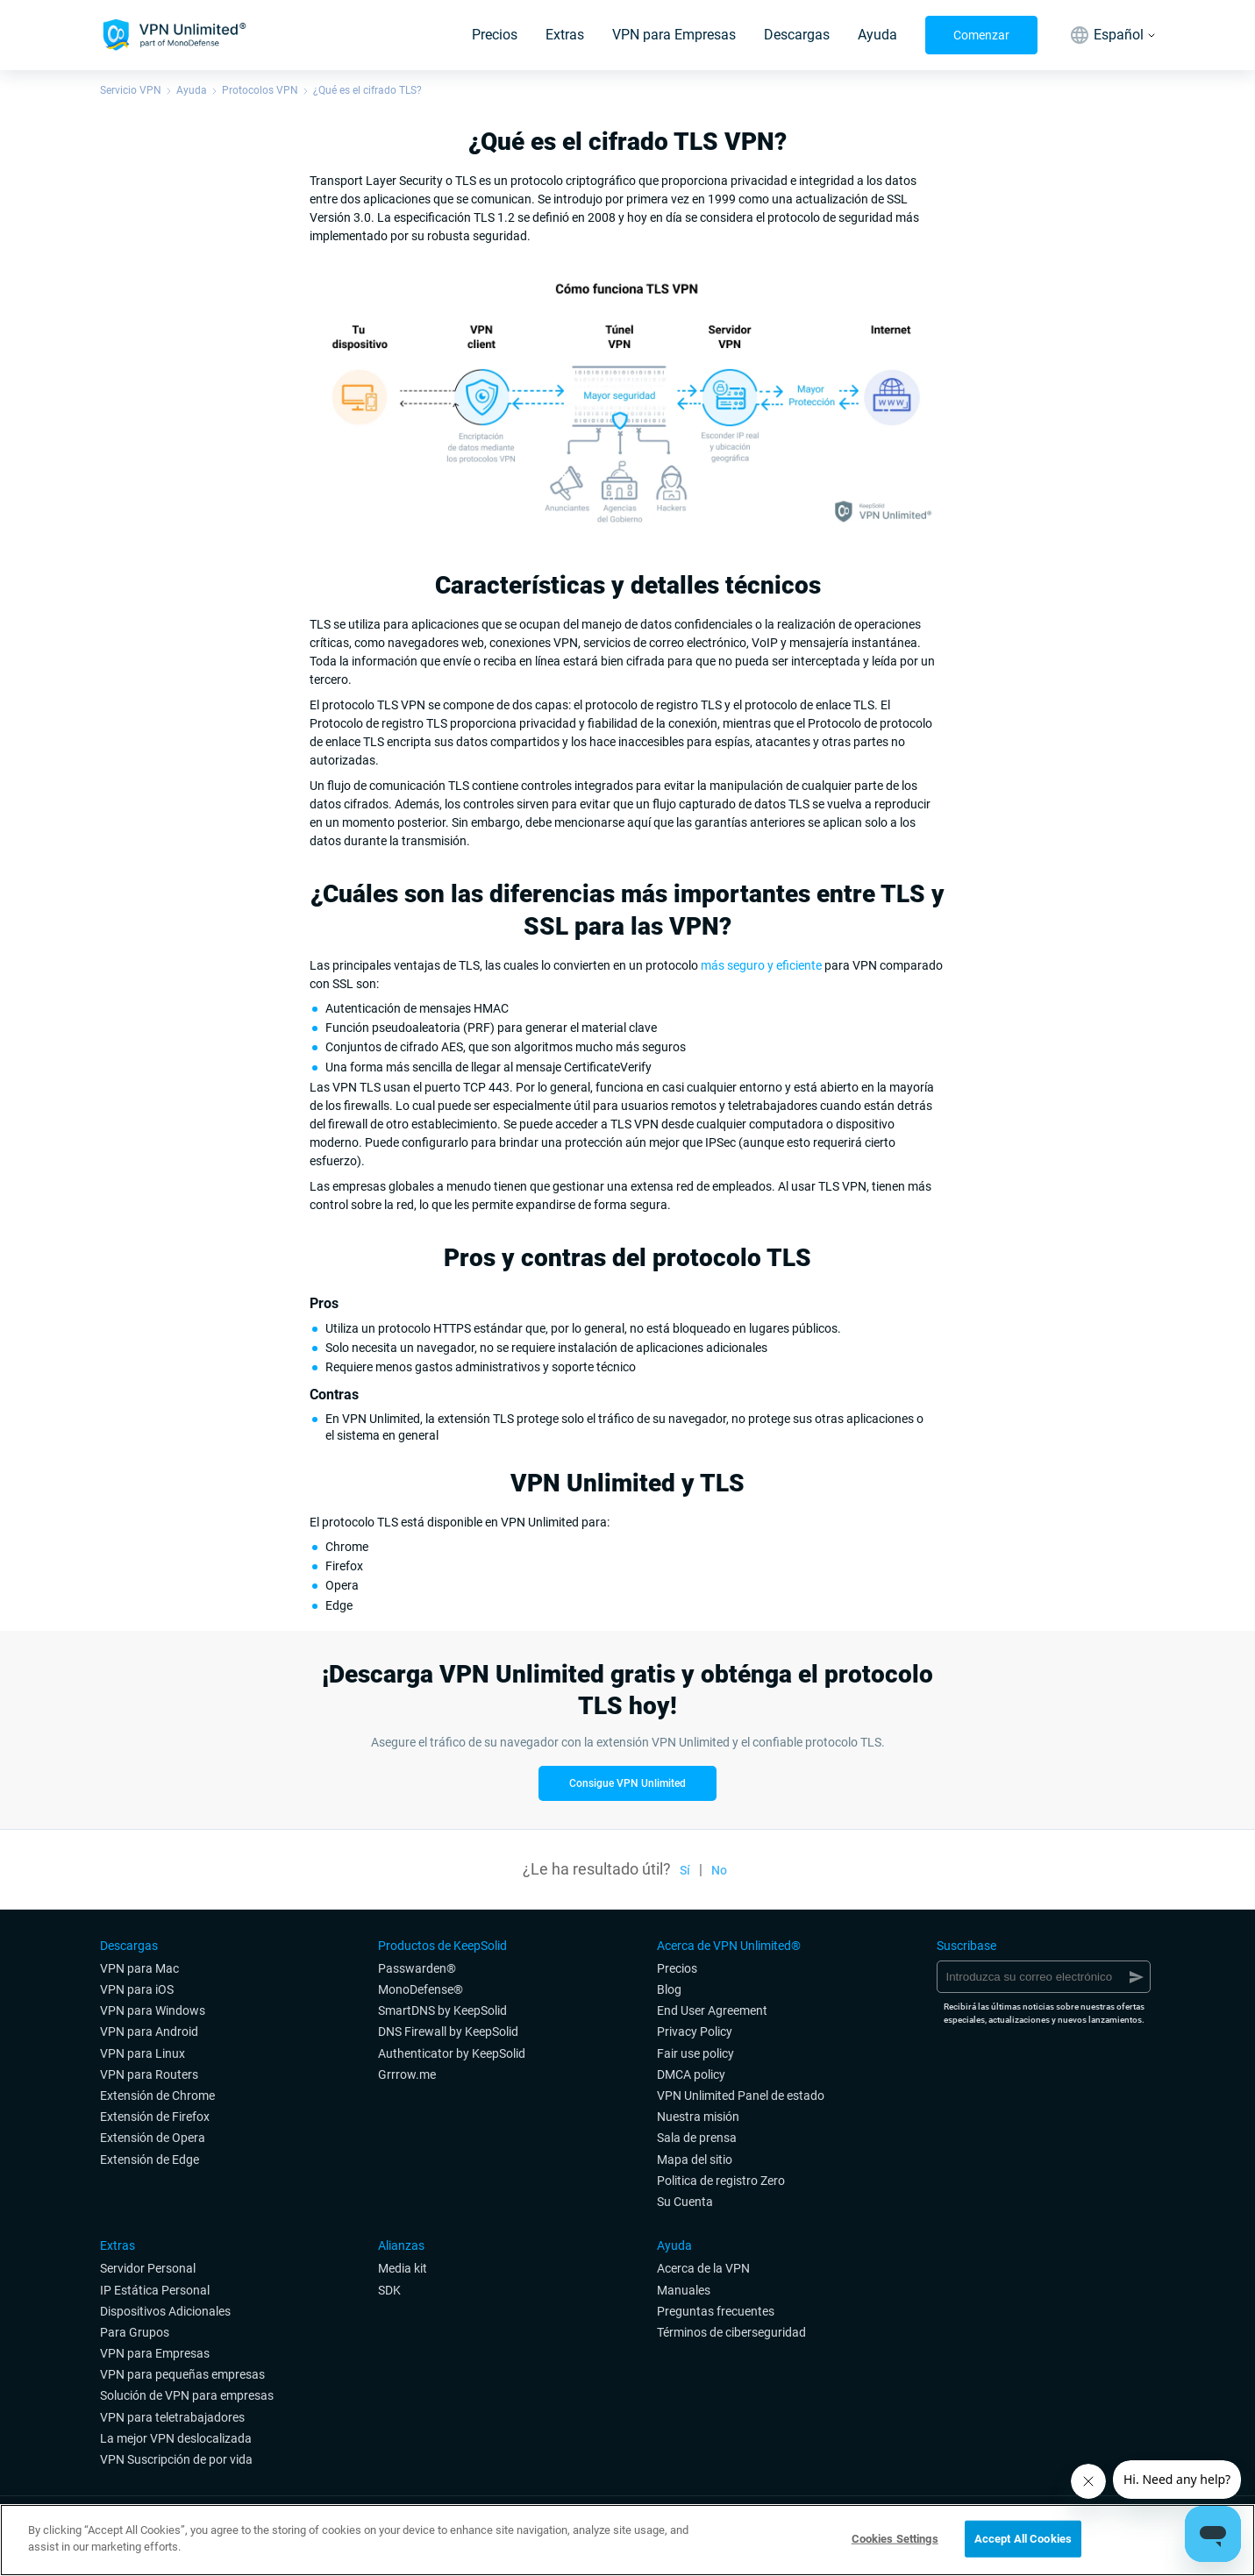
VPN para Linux (142, 2053)
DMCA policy (691, 2074)
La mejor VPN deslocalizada (176, 2438)
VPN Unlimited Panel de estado (740, 2096)
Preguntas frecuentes (715, 2311)
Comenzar (981, 35)
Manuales (683, 2290)
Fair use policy (695, 2053)
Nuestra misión (698, 2117)
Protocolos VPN (260, 90)
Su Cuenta (685, 2202)
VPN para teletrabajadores (172, 2417)
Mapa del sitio (694, 2160)
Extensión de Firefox (155, 2117)
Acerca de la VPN (703, 2268)
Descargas (797, 34)
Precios (494, 34)
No (719, 1870)
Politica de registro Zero (721, 2181)
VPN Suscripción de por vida (176, 2459)
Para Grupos (134, 2332)
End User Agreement (712, 2010)
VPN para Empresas (674, 34)
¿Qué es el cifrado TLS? (367, 90)
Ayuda (877, 34)
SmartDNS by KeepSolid (442, 2010)
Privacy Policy (694, 2032)
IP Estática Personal (155, 2290)
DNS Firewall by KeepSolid (448, 2032)
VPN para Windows (152, 2010)
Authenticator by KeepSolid (451, 2053)
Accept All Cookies (1023, 2538)
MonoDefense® (420, 1989)
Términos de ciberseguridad (731, 2332)
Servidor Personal (148, 2268)
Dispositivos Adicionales (165, 2311)
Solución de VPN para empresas (187, 2395)
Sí (685, 1870)
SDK (389, 2290)
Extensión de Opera (152, 2138)
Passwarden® (417, 1968)
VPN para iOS (137, 1989)
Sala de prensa (697, 2138)
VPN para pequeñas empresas (182, 2374)
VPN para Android (149, 2032)
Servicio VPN (130, 90)
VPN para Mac (139, 1968)
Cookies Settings (895, 2538)
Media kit (402, 2268)
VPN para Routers (149, 2074)
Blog (669, 1989)
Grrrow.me (407, 2074)
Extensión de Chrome (157, 2096)
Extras (564, 34)
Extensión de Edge (149, 2160)
